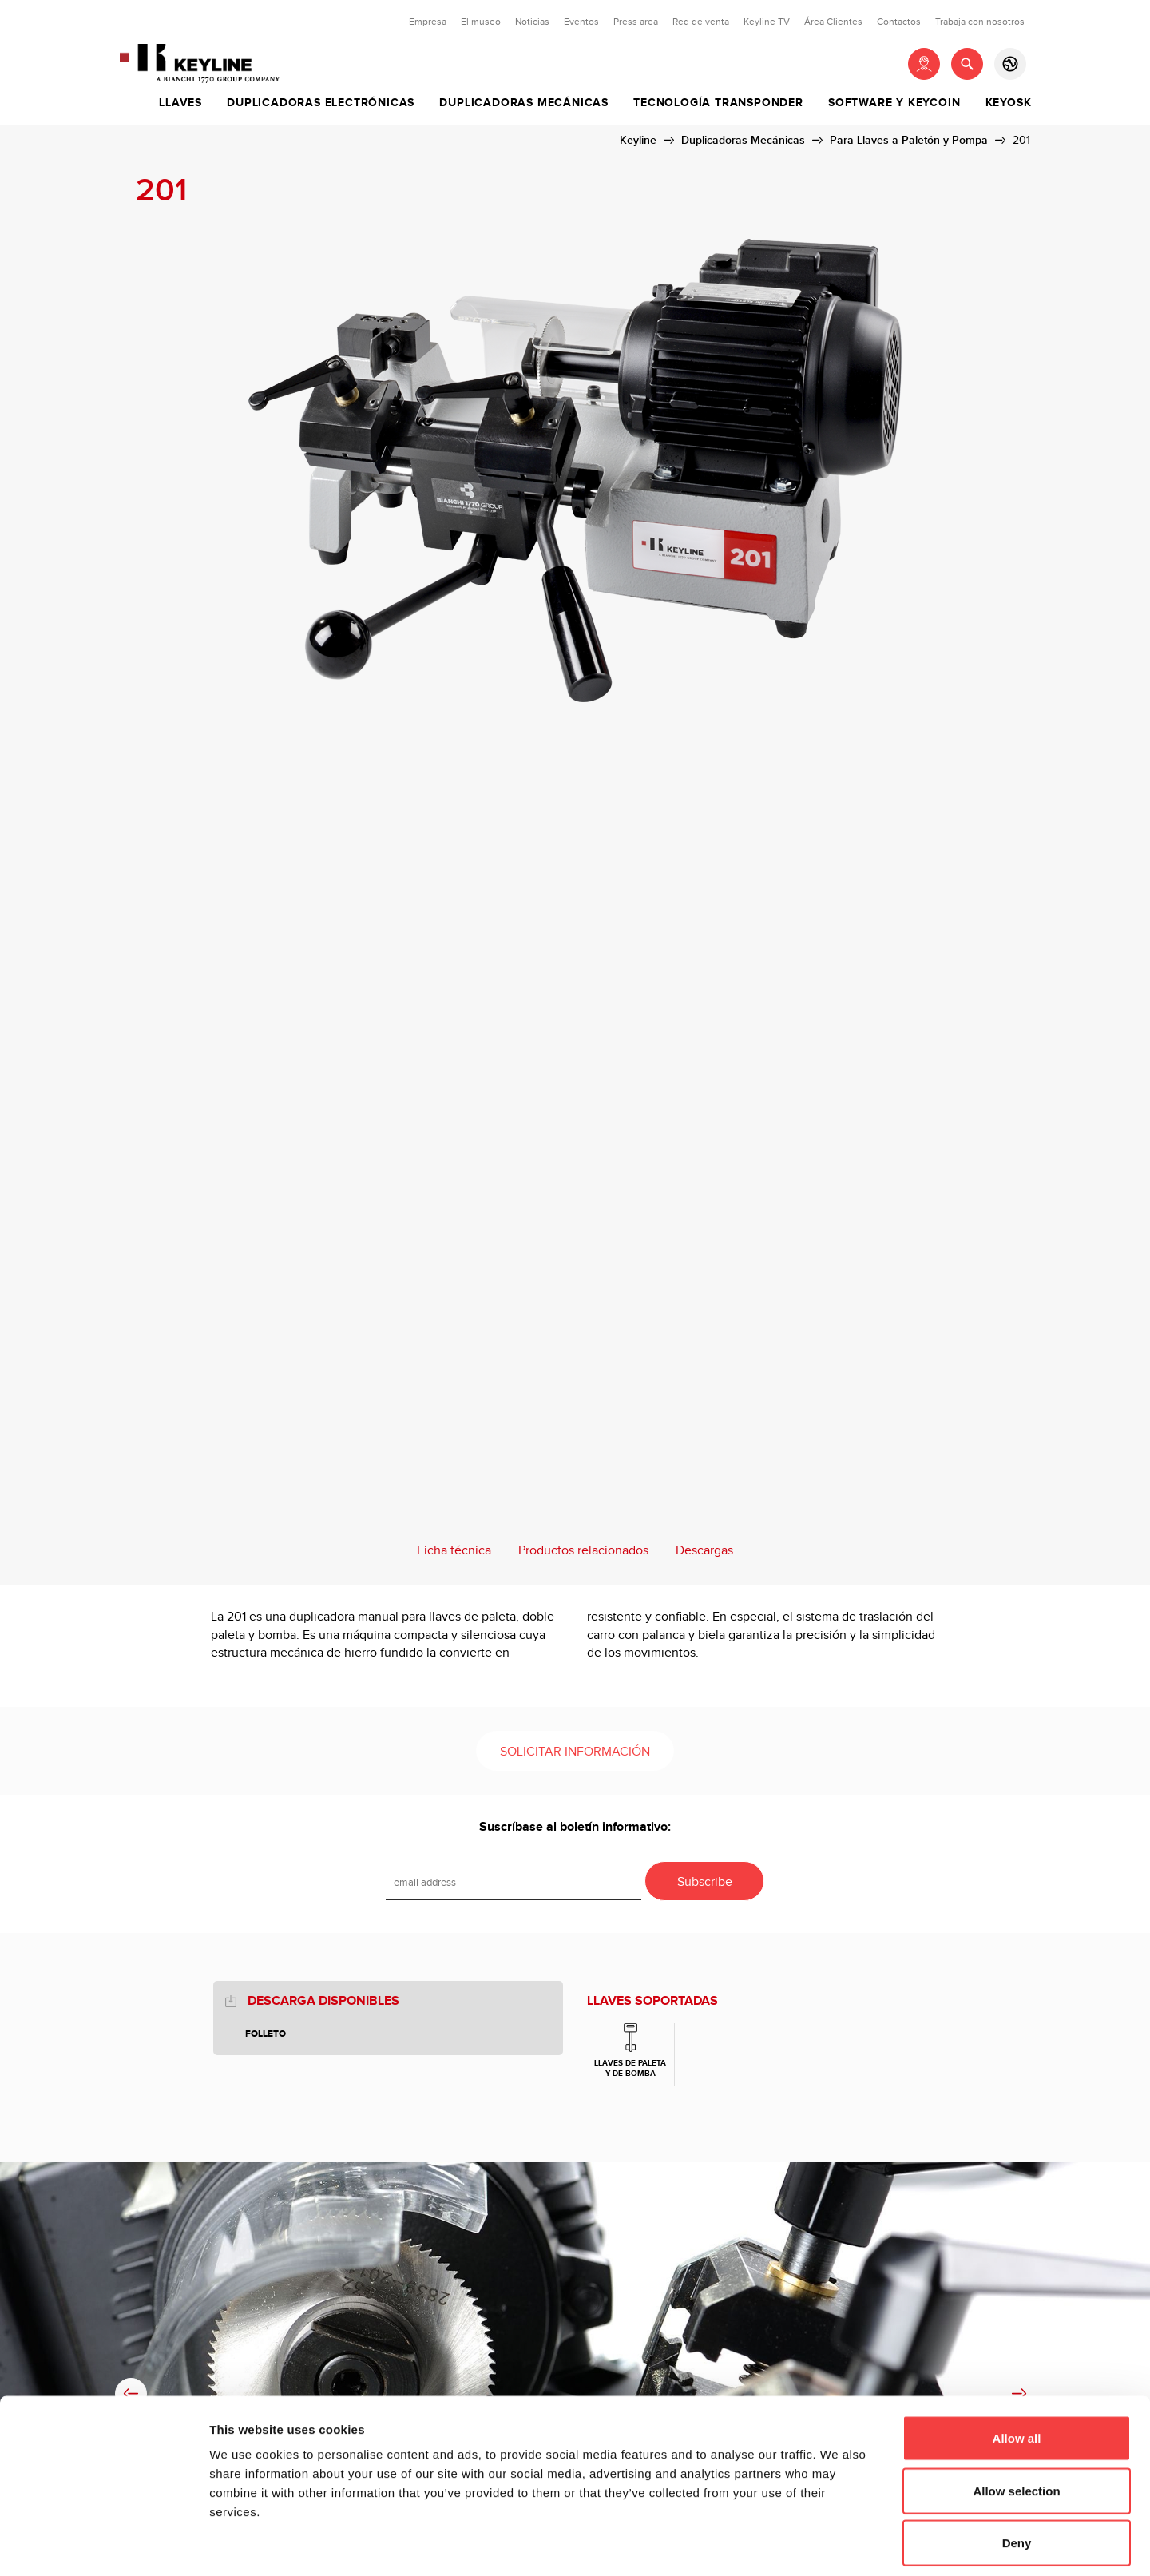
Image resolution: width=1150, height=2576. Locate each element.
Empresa (427, 21)
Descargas (704, 1550)
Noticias (532, 21)
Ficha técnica (454, 1550)
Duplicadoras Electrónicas (320, 103)
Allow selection (1016, 2419)
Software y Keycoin (894, 103)
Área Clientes (833, 21)
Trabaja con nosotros (980, 21)
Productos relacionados (583, 1550)
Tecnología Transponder (718, 103)
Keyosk (1008, 103)
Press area (635, 21)
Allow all (1017, 2366)
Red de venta (700, 21)
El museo (481, 21)
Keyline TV (767, 21)
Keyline (638, 140)
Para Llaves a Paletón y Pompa (909, 140)
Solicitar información (575, 1752)
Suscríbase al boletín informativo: (575, 1827)
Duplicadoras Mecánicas (524, 103)
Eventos (581, 21)
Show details (838, 2544)
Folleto (265, 2034)
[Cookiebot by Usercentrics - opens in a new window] (103, 2545)
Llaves (180, 103)
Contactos (899, 21)
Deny (1017, 2471)
